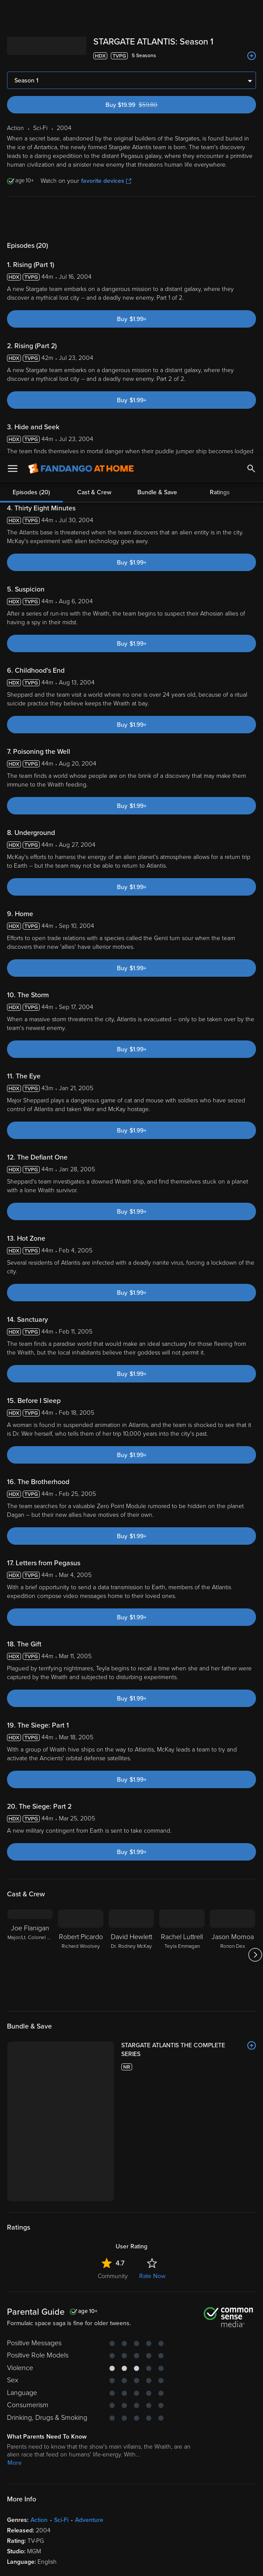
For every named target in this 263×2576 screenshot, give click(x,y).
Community (113, 2131)
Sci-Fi (61, 2375)
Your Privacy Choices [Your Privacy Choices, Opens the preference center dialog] (97, 2562)
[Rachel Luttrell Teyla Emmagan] (182, 1923)
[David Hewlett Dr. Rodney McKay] (131, 1923)
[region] (131, 2527)
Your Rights (95, 2507)
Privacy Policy (55, 2499)
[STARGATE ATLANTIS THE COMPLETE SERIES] (151, 2013)
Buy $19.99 (147, 73)
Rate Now (152, 2131)
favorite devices (106, 149)
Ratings (220, 186)
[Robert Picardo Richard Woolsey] (81, 1923)
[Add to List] (251, 2013)
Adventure (89, 2375)
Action (39, 2375)
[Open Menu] (13, 13)
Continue (162, 2562)
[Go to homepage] (80, 13)
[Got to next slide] (255, 1923)
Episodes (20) (31, 186)
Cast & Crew (94, 186)
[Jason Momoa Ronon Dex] (232, 1923)
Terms (167, 2490)
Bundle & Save (157, 186)
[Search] (251, 13)
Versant (71, 2490)
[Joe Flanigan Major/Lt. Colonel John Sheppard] (30, 1923)
